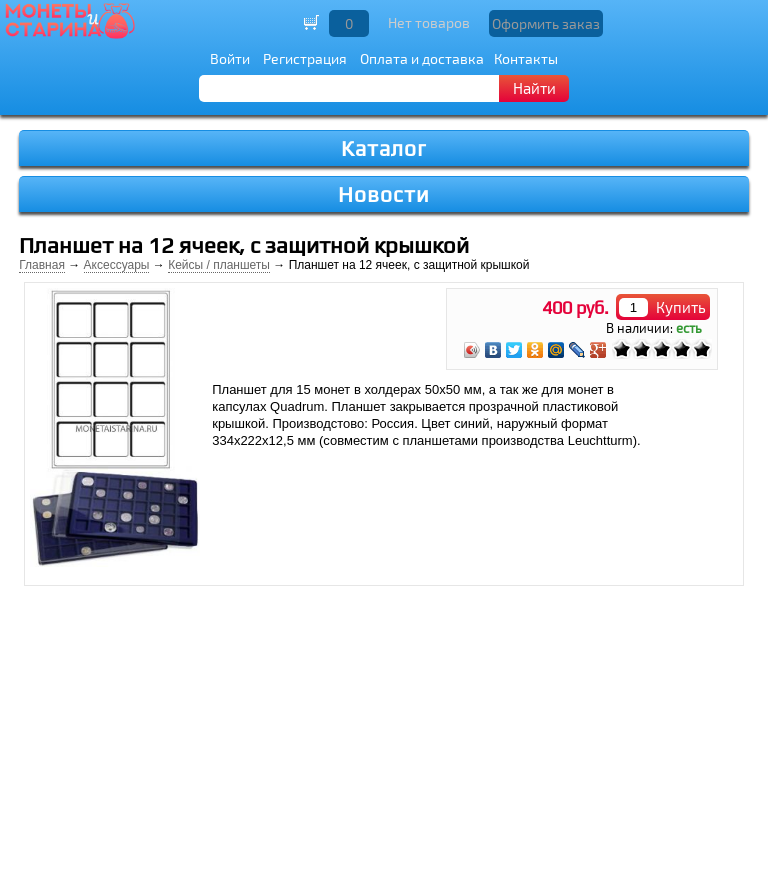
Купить (681, 307)
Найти (534, 88)
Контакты (526, 58)
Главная (42, 265)
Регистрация (305, 58)
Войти (230, 58)
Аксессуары (117, 265)
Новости (384, 194)
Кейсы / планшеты (219, 265)
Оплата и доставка (422, 58)
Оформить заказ (546, 23)
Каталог (384, 148)
